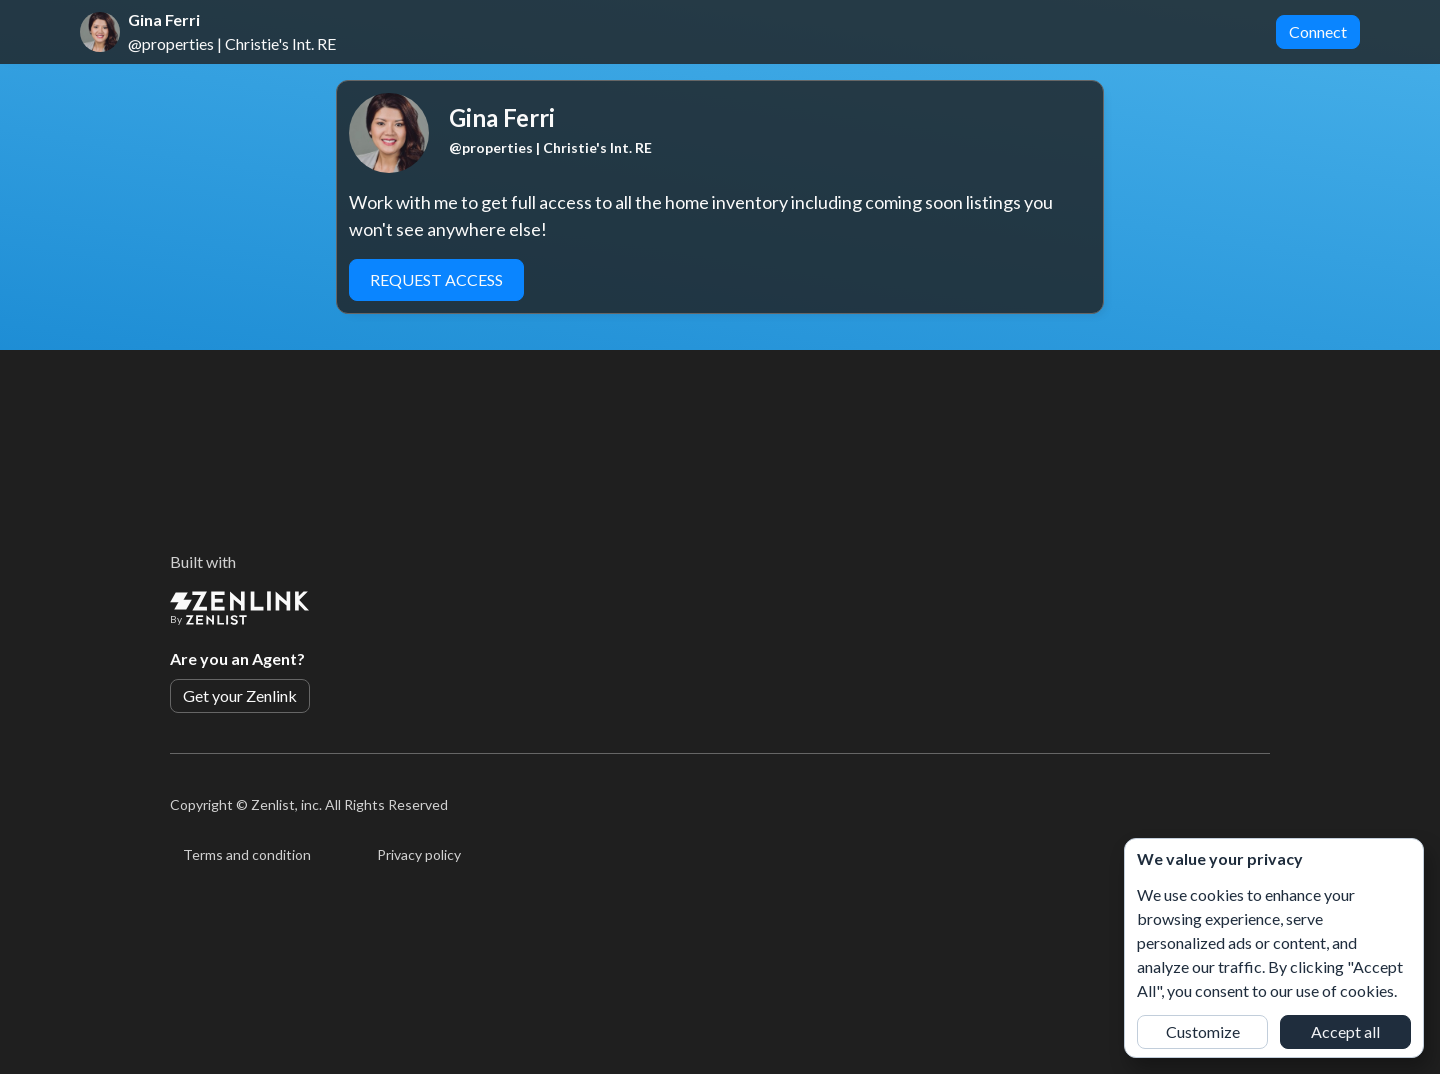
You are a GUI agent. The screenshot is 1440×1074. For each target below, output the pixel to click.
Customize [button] (1203, 1031)
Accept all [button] (1345, 1031)
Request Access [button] (436, 279)
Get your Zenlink (240, 695)
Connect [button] (1318, 31)
